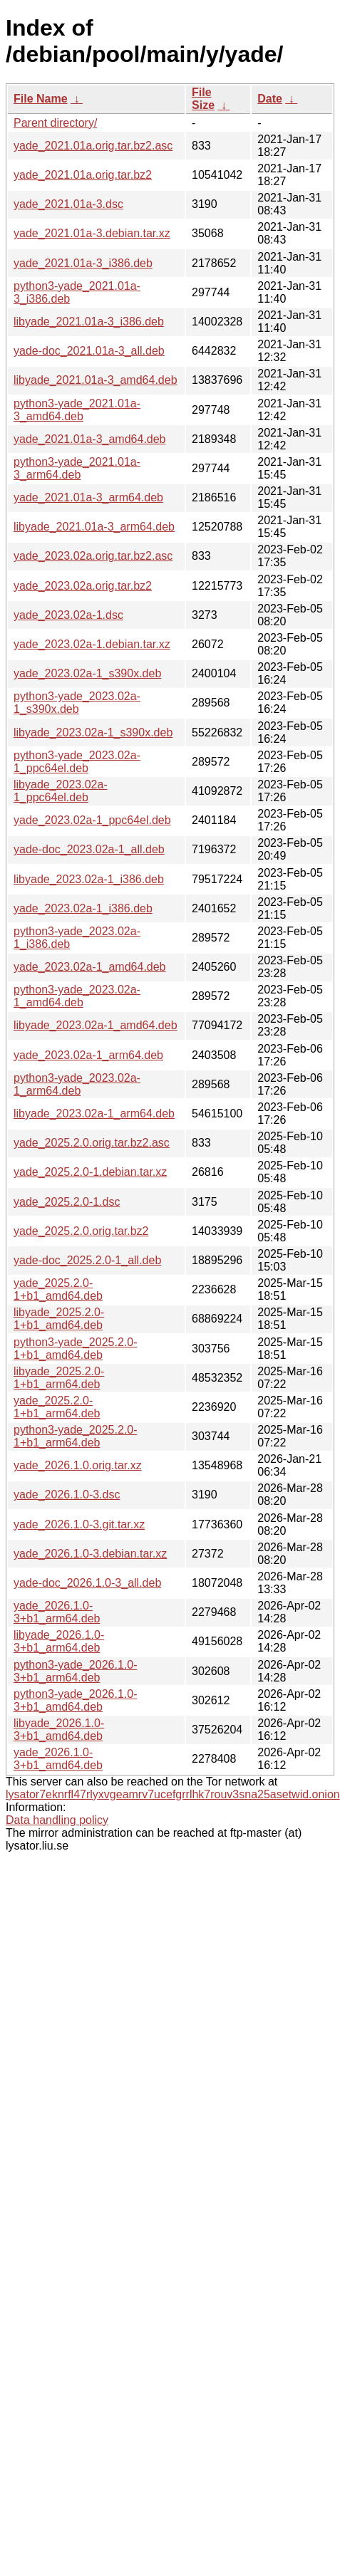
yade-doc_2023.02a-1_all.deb (89, 849)
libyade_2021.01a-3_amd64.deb (95, 380)
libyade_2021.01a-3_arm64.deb (94, 527)
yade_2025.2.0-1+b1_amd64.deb (58, 1289)
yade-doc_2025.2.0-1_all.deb (87, 1260)
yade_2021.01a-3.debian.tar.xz (92, 233)
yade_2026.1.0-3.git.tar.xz (79, 1524)
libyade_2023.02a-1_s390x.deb (93, 732)
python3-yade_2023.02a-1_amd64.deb (77, 996)
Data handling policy (57, 1820)
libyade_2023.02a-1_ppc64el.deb (61, 790)
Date (269, 99)
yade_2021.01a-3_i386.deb (83, 263)
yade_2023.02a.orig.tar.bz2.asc (93, 556)
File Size (203, 98)
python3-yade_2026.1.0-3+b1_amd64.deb (75, 1700)
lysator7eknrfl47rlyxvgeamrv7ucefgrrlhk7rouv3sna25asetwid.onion (173, 1794)
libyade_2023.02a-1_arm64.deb (94, 1113)
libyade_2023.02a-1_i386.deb (89, 879)
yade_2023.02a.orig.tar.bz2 (83, 586)
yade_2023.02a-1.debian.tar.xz (92, 644)
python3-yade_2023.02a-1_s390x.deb (77, 702)
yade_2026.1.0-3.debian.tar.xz (90, 1554)
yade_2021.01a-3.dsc (68, 204)
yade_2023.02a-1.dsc (68, 615)
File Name (41, 99)
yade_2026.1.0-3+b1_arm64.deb (57, 1612)
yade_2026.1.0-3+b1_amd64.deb (58, 1758)
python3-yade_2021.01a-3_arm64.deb (77, 468)
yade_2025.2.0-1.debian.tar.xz (90, 1172)
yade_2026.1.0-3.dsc (67, 1494)
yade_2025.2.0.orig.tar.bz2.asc (92, 1143)
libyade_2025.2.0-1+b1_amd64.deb (59, 1318)
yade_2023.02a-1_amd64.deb (90, 967)
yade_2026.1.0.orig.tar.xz (78, 1465)
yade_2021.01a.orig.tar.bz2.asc (93, 146)
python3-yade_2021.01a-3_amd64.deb (77, 409)
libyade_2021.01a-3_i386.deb (89, 322)
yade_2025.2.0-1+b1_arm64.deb (57, 1406)
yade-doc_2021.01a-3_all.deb (89, 351)
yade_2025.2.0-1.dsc (67, 1202)
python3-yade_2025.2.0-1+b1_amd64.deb (75, 1348)
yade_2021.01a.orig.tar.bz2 (83, 175)
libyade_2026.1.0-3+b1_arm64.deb (59, 1641)
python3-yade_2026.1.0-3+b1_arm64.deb (75, 1671)
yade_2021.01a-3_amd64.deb (90, 439)
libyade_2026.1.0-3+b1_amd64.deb (59, 1729)
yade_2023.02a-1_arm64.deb (88, 1055)
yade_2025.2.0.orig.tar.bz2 (81, 1231)
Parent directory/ (55, 123)
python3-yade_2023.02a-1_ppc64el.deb (77, 761)
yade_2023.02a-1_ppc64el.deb (92, 820)
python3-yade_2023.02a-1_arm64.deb (77, 1084)
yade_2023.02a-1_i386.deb (83, 908)
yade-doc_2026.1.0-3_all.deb (87, 1583)
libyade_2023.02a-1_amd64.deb (95, 1025)
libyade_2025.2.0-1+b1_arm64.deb (59, 1377)
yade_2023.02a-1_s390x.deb (87, 673)
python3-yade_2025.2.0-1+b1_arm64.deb (75, 1436)
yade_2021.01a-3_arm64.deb (88, 497)
